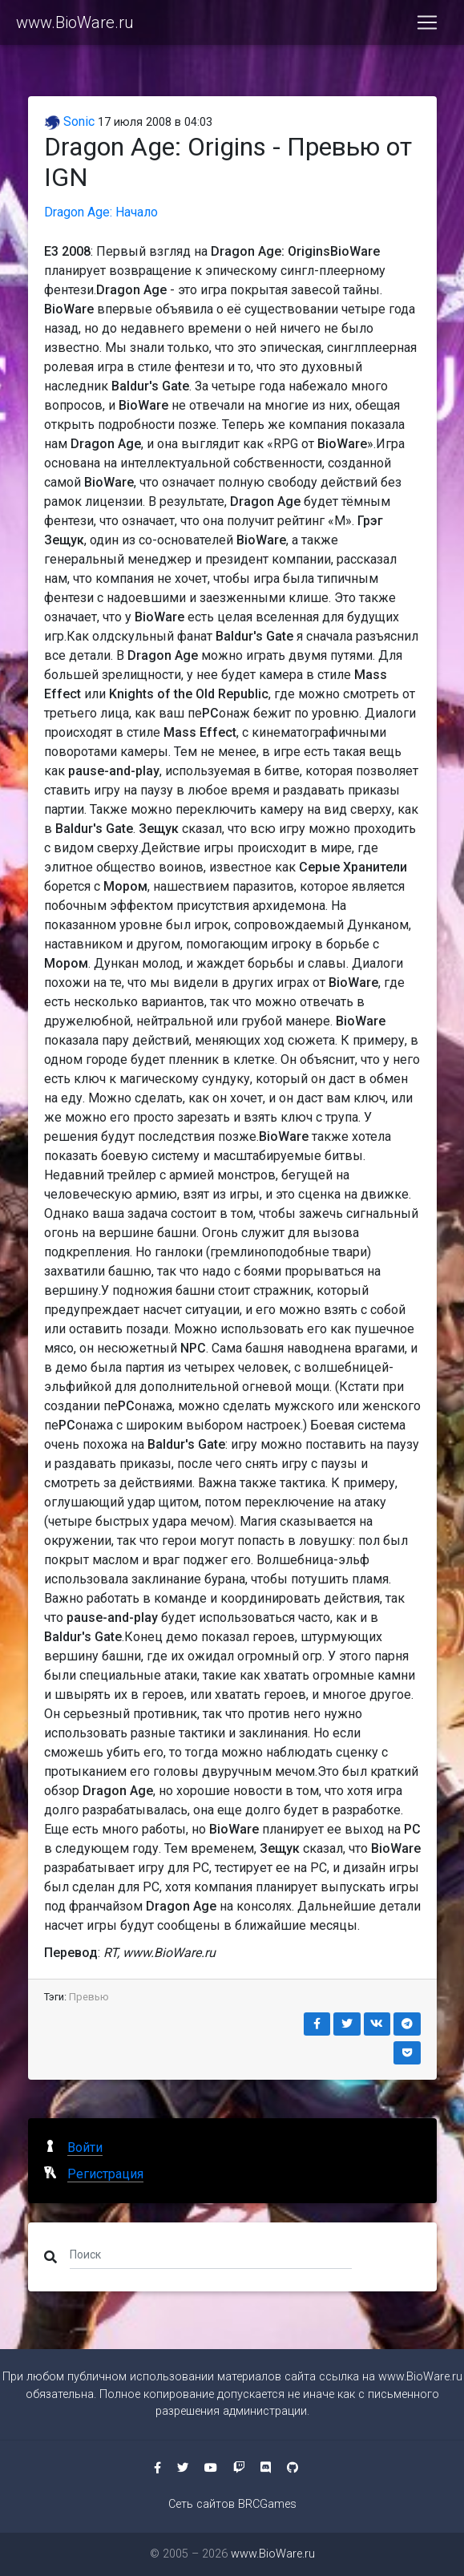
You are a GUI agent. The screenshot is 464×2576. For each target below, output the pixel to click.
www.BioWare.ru (75, 22)
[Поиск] (211, 2253)
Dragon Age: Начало (101, 212)
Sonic (69, 121)
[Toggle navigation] (427, 22)
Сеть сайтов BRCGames (232, 2504)
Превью (89, 1997)
